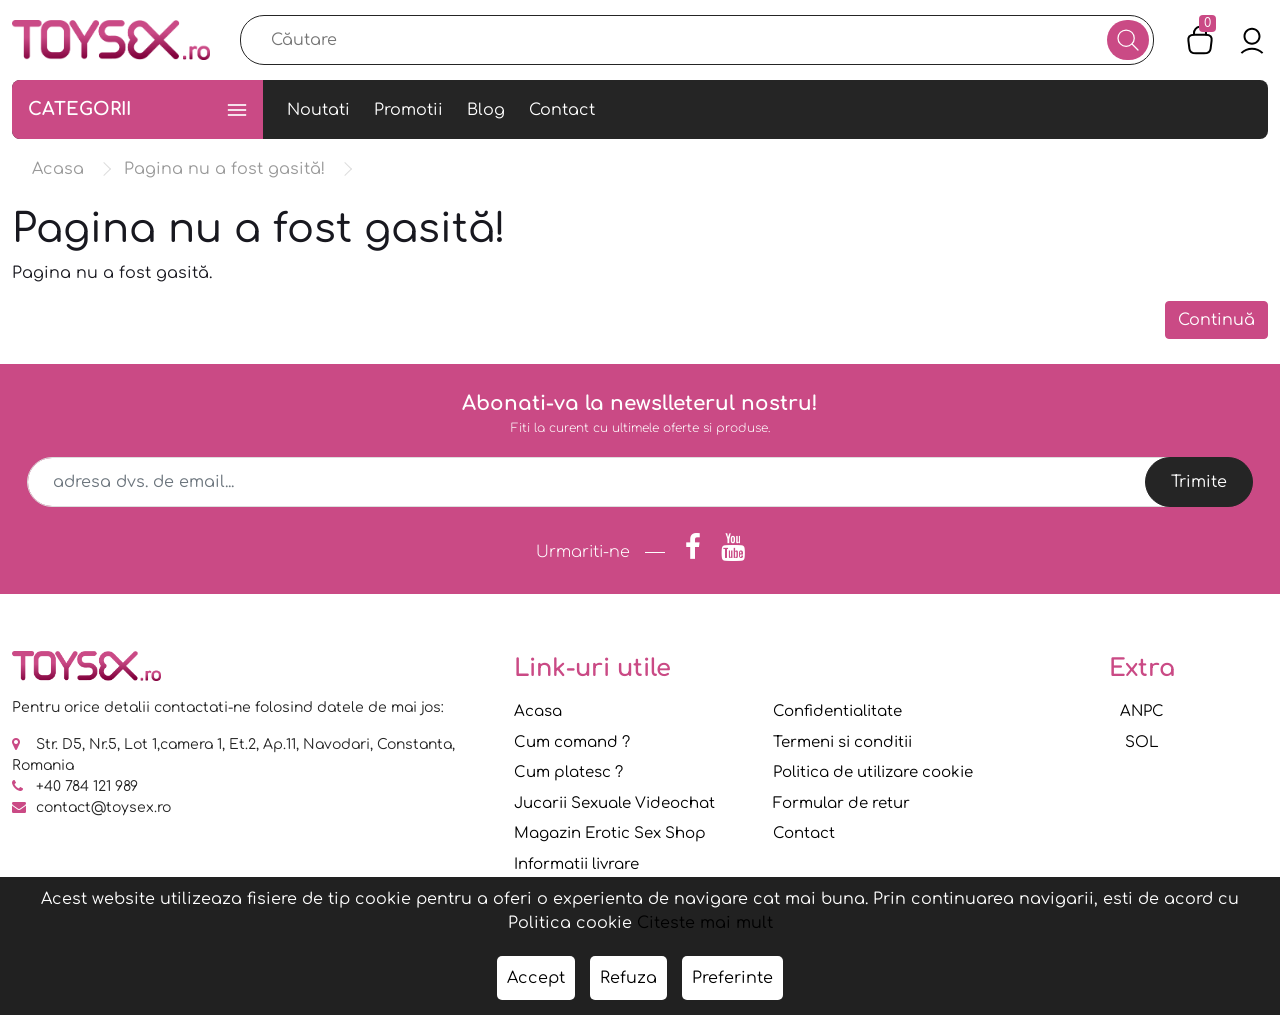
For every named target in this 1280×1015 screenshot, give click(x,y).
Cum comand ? (572, 742)
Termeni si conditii (842, 742)
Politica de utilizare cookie (873, 772)
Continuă (1216, 320)
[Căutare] (1128, 40)
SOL (1142, 742)
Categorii (137, 109)
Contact (804, 833)
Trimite (1199, 482)
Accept (536, 978)
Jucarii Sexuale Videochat (614, 803)
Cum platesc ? (568, 772)
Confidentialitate (837, 711)
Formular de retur (841, 803)
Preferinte (732, 978)
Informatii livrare (576, 864)
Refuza (628, 978)
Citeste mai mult (705, 923)
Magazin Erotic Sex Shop (610, 833)
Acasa (538, 711)
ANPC (1142, 711)
